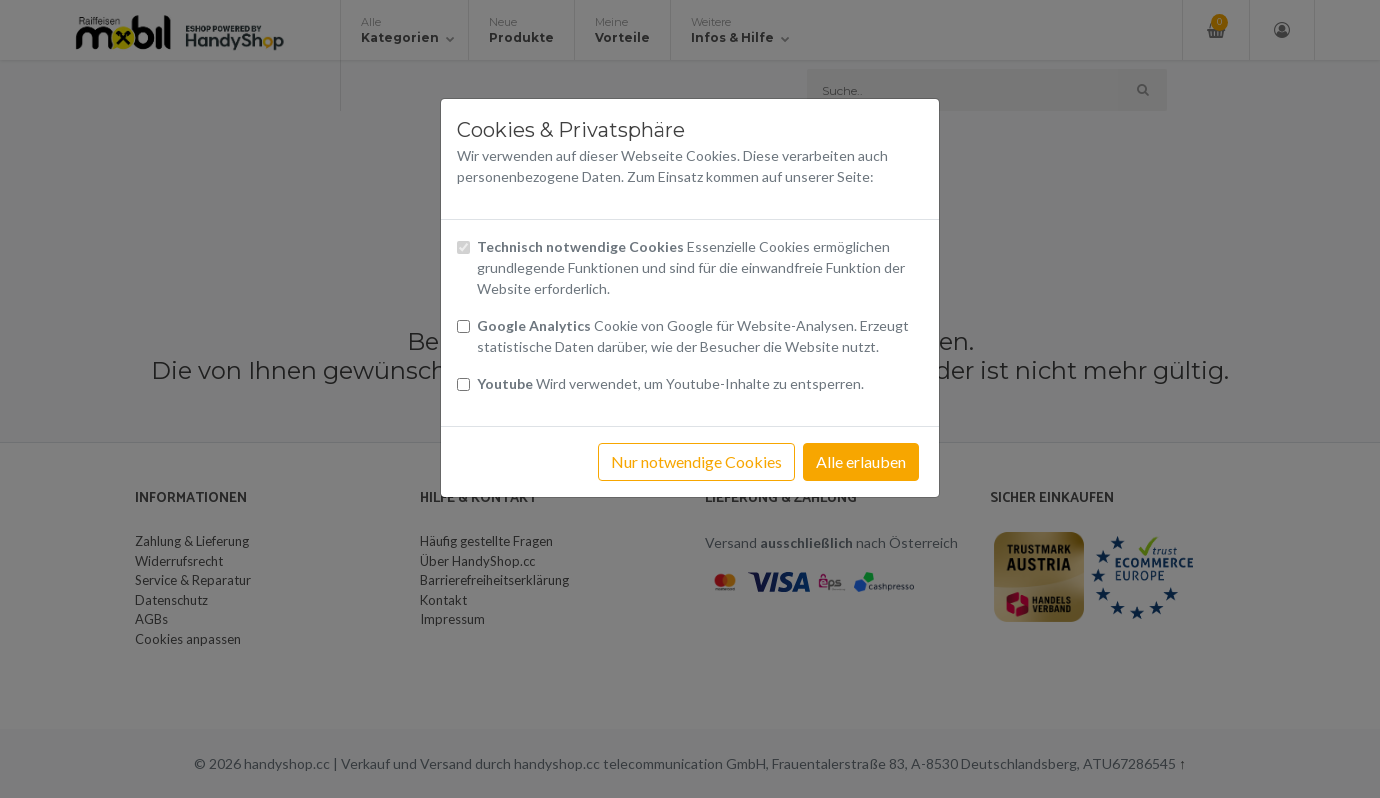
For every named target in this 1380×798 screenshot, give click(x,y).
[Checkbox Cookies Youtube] (463, 384)
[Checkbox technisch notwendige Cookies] (463, 247)
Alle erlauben (861, 461)
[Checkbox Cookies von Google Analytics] (463, 326)
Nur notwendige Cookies (696, 461)
